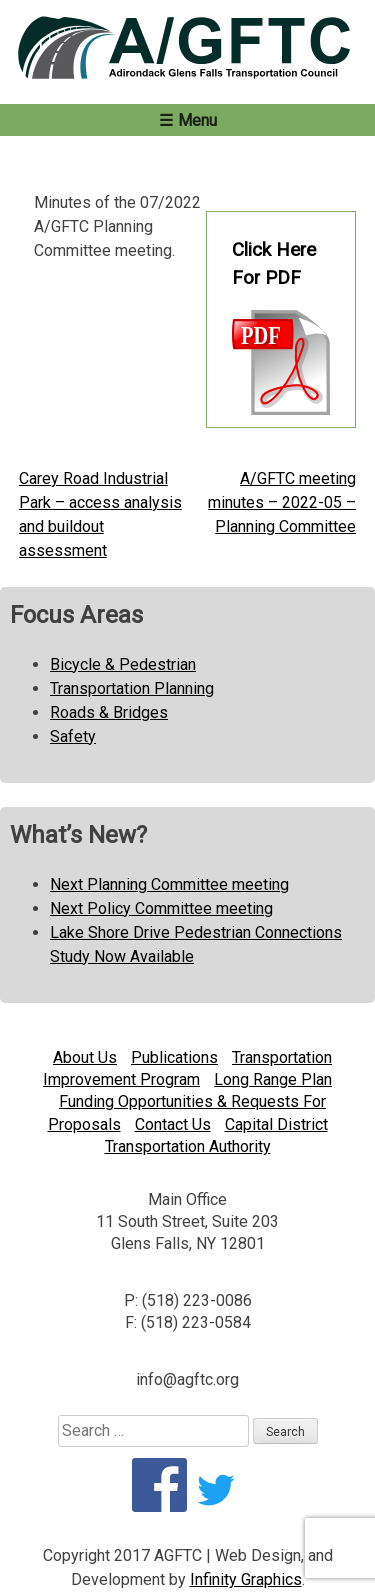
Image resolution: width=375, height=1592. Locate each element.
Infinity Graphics (246, 1579)
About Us (85, 1057)
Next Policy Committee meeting (161, 908)
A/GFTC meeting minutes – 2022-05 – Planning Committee (282, 502)
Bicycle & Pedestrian (123, 664)
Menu (197, 120)
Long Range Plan (273, 1079)
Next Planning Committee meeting (169, 884)
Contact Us (173, 1124)
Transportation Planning (132, 688)
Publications (174, 1057)
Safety (73, 736)
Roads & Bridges (109, 712)
